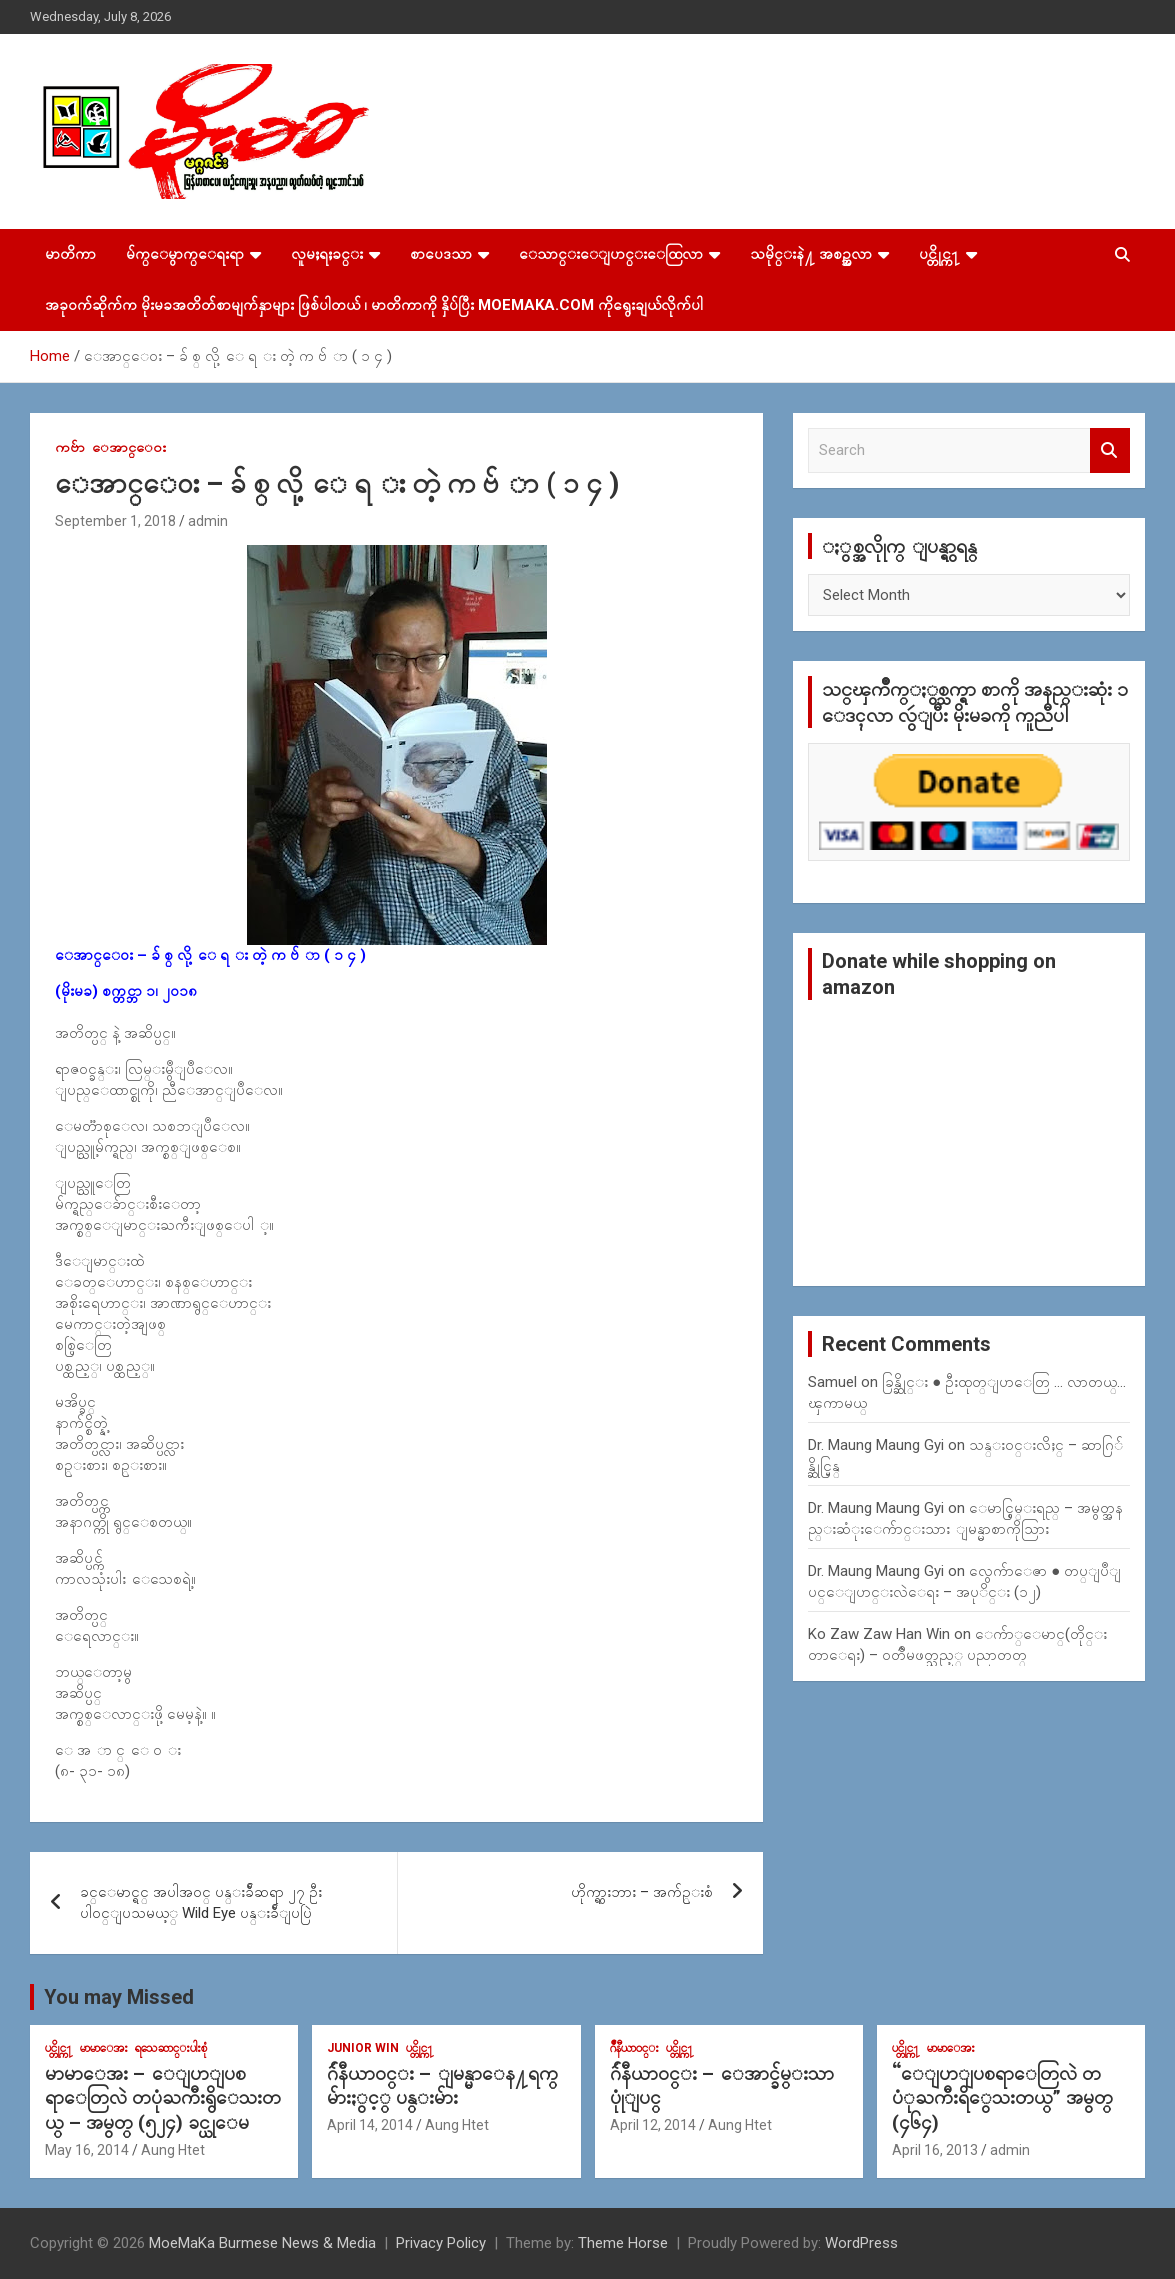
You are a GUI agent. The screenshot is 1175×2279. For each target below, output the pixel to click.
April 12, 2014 (653, 2125)
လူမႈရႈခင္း (327, 254)
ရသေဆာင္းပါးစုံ (171, 2048)
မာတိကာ (70, 254)
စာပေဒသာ (441, 254)
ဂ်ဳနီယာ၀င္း (634, 2048)
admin (208, 521)
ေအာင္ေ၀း (129, 447)
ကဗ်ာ (70, 447)
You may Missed (119, 1997)
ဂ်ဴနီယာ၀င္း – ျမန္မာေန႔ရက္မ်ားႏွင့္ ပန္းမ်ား (442, 2086)
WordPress (861, 2243)
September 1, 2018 (115, 521)
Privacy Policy (441, 2243)
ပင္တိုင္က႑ (939, 254)
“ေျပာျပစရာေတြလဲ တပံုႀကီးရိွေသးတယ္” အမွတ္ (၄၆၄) (1002, 2098)
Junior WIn (363, 2048)
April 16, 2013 (935, 2150)
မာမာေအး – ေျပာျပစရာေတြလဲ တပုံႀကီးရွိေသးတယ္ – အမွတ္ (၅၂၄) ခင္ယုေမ (163, 2098)
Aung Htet (173, 2150)
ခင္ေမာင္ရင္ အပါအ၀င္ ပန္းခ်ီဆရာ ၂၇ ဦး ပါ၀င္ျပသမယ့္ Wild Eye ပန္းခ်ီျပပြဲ (201, 1902)
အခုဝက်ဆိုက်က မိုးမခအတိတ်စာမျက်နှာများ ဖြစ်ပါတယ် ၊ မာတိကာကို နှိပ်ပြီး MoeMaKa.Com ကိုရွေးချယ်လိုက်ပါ (374, 305)
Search (1110, 450)
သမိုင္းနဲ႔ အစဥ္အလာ (811, 254)
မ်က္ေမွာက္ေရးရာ (185, 254)
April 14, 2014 (370, 2125)
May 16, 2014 (87, 2150)
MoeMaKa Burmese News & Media (262, 2243)
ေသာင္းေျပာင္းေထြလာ (611, 254)
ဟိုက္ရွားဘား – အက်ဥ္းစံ (642, 1892)
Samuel (832, 1382)
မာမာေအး (104, 2048)
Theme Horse (623, 2243)
